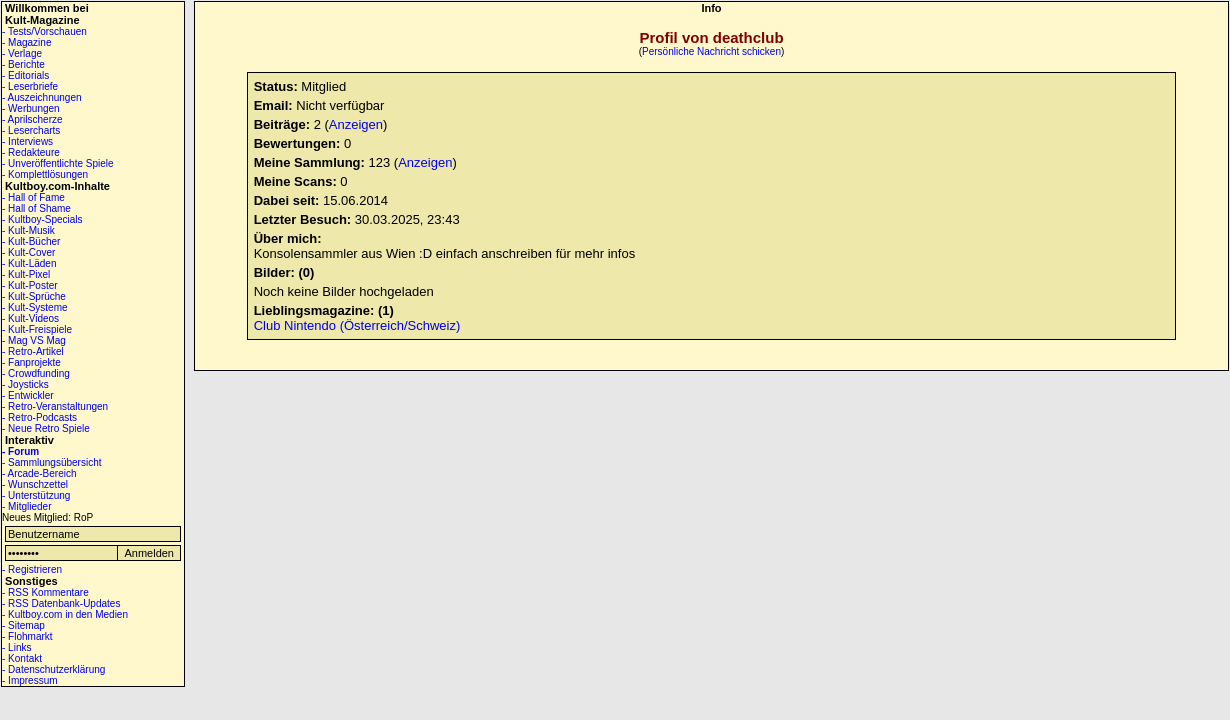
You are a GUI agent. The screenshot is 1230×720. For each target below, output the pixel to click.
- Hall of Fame (33, 197)
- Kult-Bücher (31, 241)
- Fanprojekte (31, 362)
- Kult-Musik (28, 230)
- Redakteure (31, 152)
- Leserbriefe (30, 86)
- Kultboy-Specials (42, 219)
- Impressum (30, 680)
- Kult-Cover (28, 252)
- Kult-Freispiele (37, 329)
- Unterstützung (36, 495)
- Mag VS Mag (34, 340)
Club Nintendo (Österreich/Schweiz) (357, 325)
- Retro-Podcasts (39, 417)
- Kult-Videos (30, 318)
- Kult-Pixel (26, 274)
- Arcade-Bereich (39, 473)
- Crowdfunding (36, 373)
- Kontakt (22, 658)
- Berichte (23, 64)
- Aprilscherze (32, 119)
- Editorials (25, 75)
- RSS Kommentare (45, 592)
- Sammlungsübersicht (51, 462)
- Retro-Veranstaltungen (55, 406)
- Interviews (27, 141)
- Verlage (22, 53)
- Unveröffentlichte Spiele (58, 163)
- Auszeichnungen (42, 97)
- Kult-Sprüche (34, 296)
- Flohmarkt (27, 636)
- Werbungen (31, 108)
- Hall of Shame (36, 208)
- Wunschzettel (35, 484)
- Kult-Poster (30, 285)
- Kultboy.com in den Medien (65, 614)
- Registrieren (32, 569)
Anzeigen (356, 124)
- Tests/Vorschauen (44, 31)
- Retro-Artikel (33, 351)
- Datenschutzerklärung (53, 669)
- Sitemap (23, 625)
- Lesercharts (31, 130)
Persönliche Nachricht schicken (711, 51)
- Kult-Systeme (35, 307)
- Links (16, 647)
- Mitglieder (26, 506)
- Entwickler (28, 395)
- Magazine (26, 42)
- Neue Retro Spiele (46, 428)
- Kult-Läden (29, 263)
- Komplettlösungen (45, 174)
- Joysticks (25, 384)
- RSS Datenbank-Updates (61, 603)
